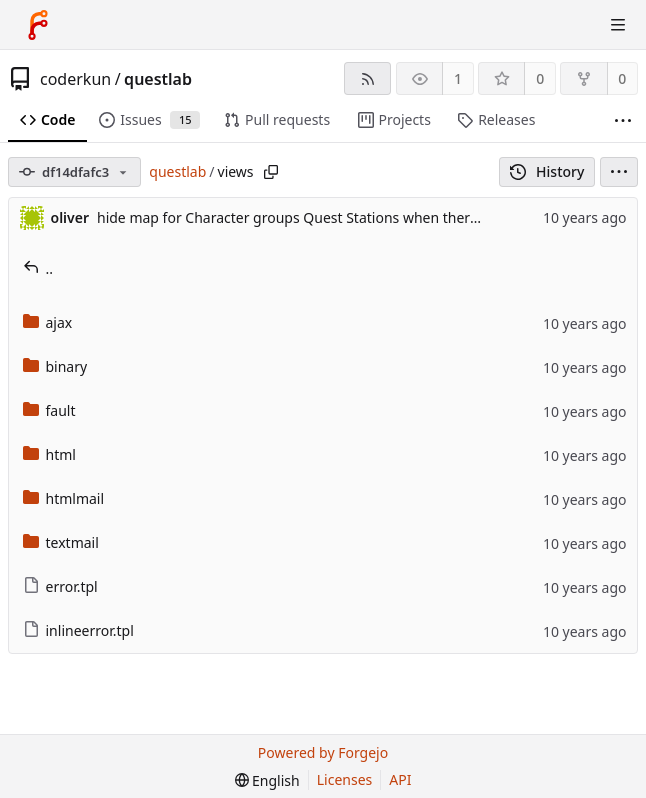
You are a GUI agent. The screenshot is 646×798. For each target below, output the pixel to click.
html (49, 454)
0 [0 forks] (622, 78)
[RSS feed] (367, 78)
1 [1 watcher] (458, 78)
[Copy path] (271, 172)
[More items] (623, 120)
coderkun (75, 79)
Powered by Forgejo (323, 752)
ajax (48, 322)
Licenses (345, 779)
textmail (61, 542)
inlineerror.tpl (78, 630)
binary (55, 366)
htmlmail (64, 498)
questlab (158, 79)
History (547, 171)
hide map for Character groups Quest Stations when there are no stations (338, 217)
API (400, 779)
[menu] (619, 172)
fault (49, 410)
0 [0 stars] (540, 78)
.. (38, 268)
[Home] (38, 25)
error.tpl (60, 586)
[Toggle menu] (618, 25)
